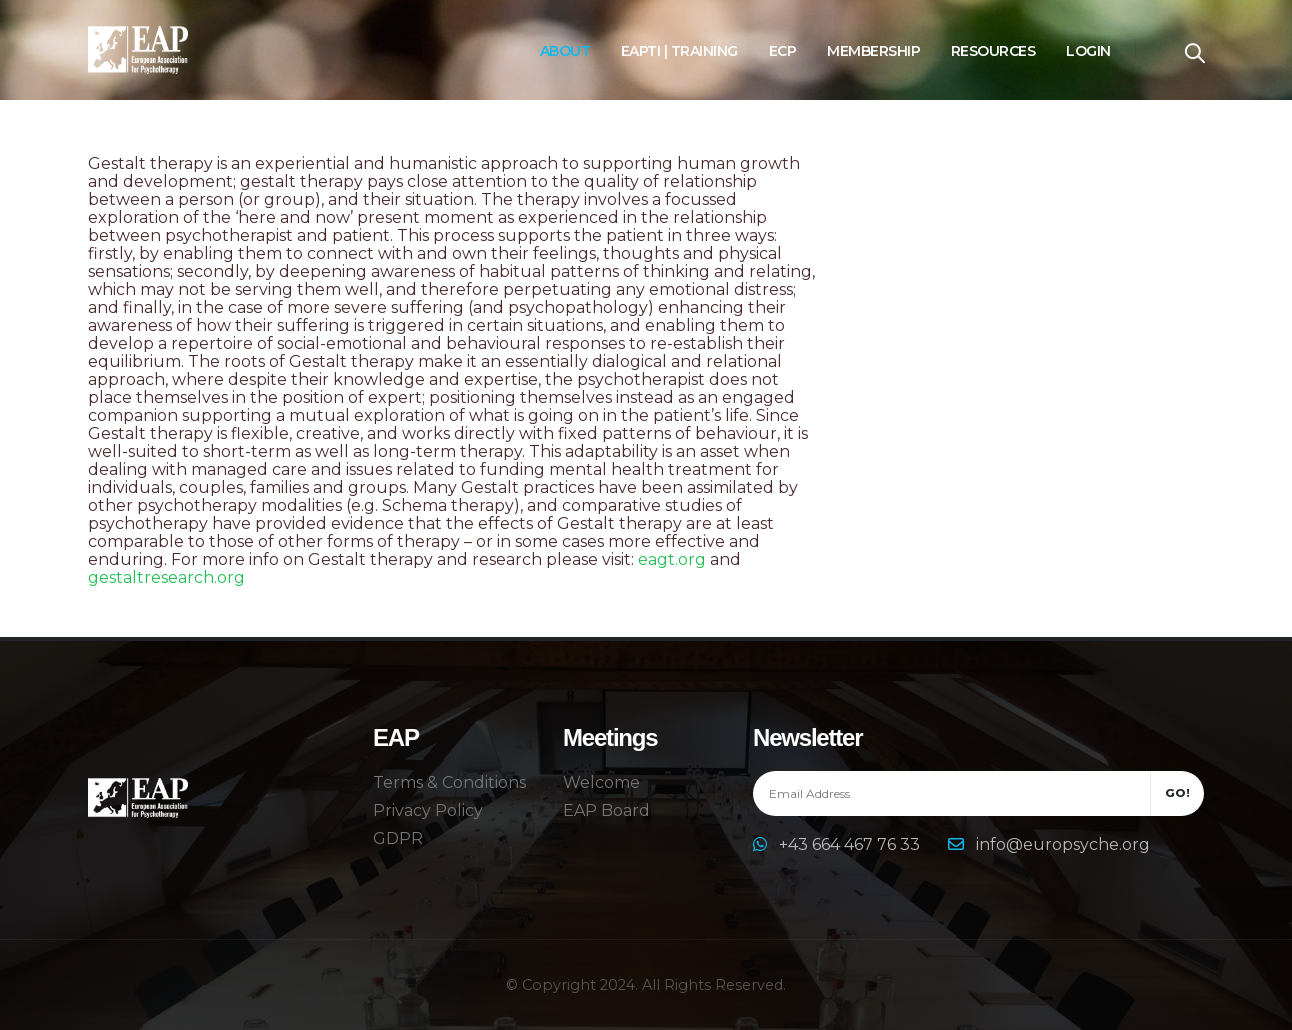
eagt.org (672, 559)
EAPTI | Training (679, 51)
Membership (873, 51)
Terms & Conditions (449, 782)
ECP (783, 51)
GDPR (398, 838)
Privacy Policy (428, 810)
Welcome (601, 782)
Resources (993, 51)
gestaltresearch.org (166, 577)
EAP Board (606, 810)
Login (1088, 51)
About (565, 51)
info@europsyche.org (1063, 844)
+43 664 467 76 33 (851, 844)
